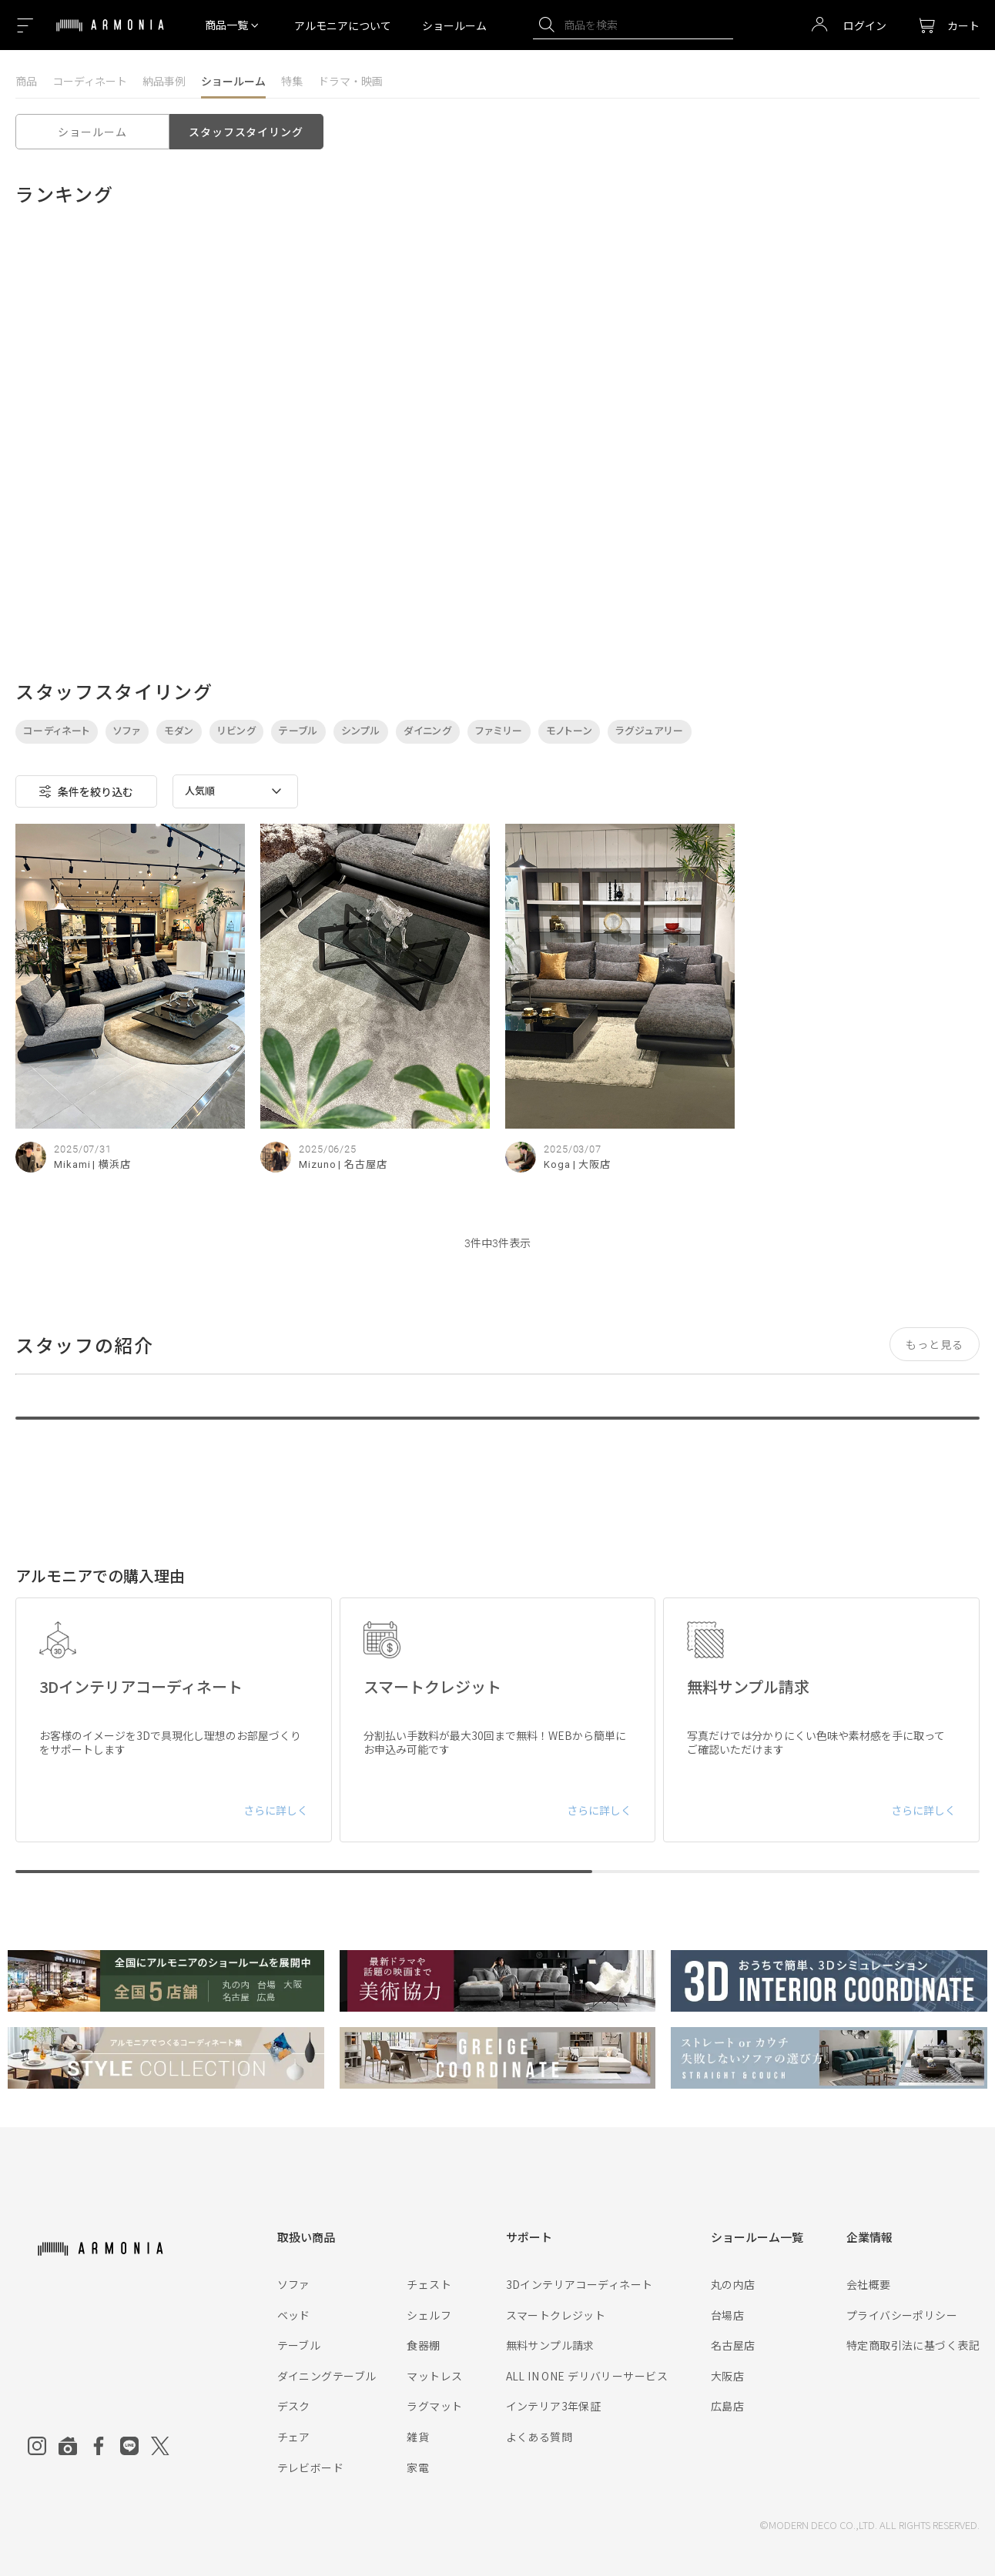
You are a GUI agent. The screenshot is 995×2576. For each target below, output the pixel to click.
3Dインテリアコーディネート (579, 2284)
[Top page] (110, 34)
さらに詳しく (275, 1810)
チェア (293, 2436)
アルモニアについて (342, 25)
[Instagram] (37, 2446)
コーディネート (89, 81)
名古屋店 (733, 2345)
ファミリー (499, 731)
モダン (179, 731)
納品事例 (164, 81)
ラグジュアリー (649, 731)
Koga (557, 1164)
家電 (418, 2467)
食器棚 (423, 2345)
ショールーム (454, 25)
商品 (26, 81)
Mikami (72, 1164)
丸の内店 (733, 2284)
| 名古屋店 (362, 1164)
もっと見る (934, 1344)
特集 (292, 81)
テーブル (298, 731)
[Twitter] (160, 2446)
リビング (236, 731)
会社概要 (868, 2284)
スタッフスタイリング (246, 131)
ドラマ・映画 (350, 81)
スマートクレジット (556, 2315)
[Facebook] (98, 2446)
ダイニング (428, 731)
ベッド (293, 2315)
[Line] (129, 2446)
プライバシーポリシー (901, 2315)
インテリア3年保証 (553, 2406)
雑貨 (418, 2436)
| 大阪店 (592, 1164)
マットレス (434, 2376)
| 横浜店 (111, 1164)
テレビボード (310, 2467)
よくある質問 (539, 2436)
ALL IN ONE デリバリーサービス (587, 2376)
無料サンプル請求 (550, 2345)
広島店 (727, 2406)
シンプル (360, 731)
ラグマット (434, 2406)
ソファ (127, 731)
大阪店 (727, 2376)
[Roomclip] (68, 2446)
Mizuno (317, 1164)
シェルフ (429, 2315)
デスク (293, 2406)
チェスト (429, 2284)
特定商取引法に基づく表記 (913, 2345)
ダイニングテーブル (327, 2376)
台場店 (727, 2315)
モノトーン (569, 731)
